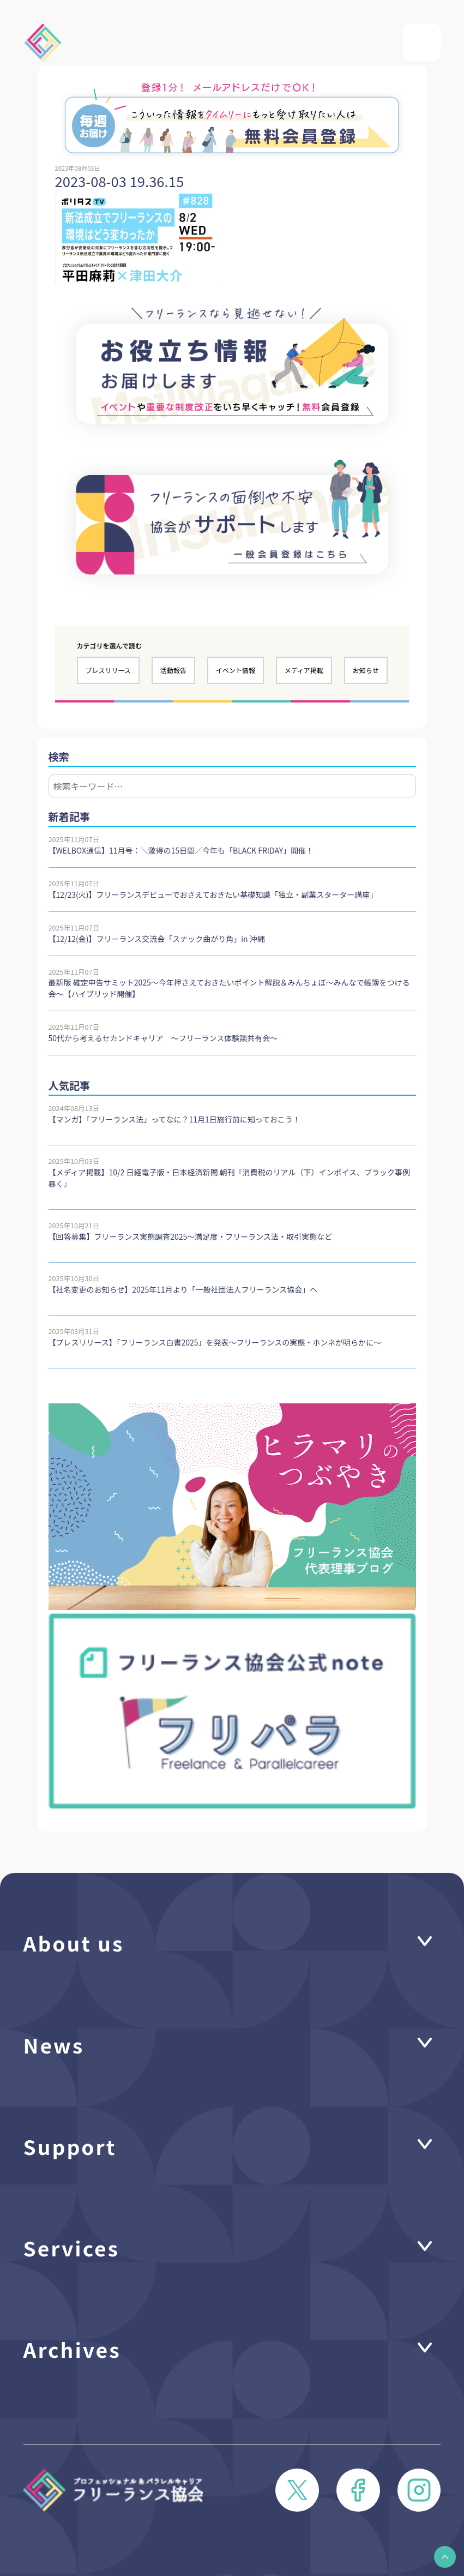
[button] (445, 2557)
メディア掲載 (304, 670)
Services (71, 2247)
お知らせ (366, 670)
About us (73, 1942)
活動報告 (173, 670)
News (54, 2044)
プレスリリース (108, 670)
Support (70, 2145)
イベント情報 (235, 670)
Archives (72, 2348)
